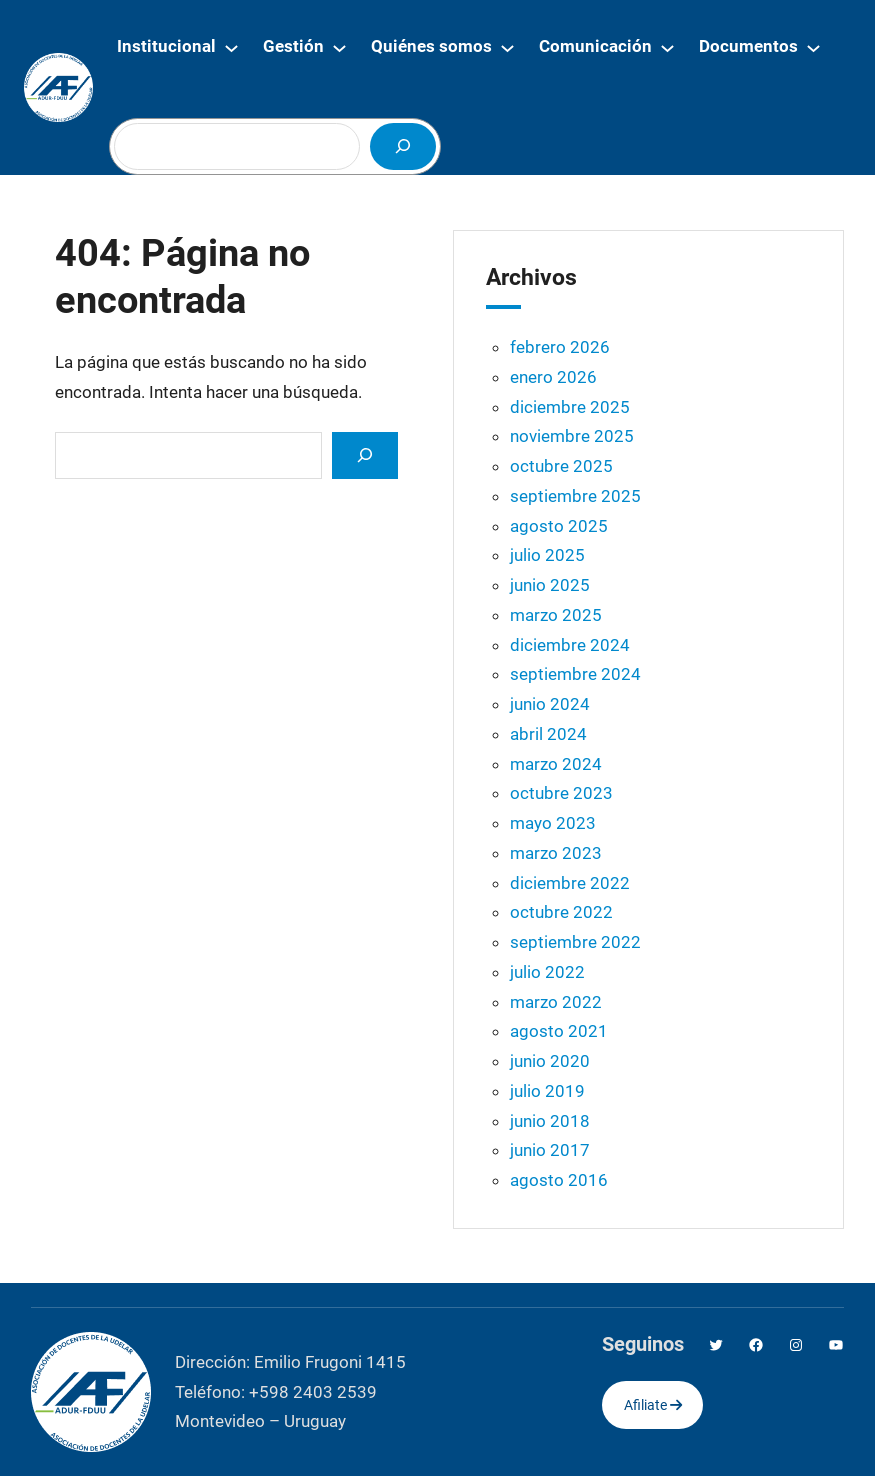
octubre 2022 (561, 912)
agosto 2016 (559, 1180)
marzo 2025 (556, 615)
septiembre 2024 (575, 674)
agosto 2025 (559, 526)
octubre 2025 (561, 466)
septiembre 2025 (575, 496)
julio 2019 (547, 1091)
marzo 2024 (556, 764)
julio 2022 (547, 972)
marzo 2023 (556, 853)
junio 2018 (550, 1121)
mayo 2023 (553, 823)
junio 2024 (550, 704)
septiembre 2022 (575, 942)
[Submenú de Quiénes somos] (507, 47)
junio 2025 (550, 585)
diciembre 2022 (570, 883)
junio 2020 (550, 1061)
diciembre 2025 (570, 407)
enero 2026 (553, 377)
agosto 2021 (559, 1031)
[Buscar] (403, 146)
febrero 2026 (560, 347)
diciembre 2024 (570, 645)
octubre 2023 (561, 793)
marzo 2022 (556, 1002)
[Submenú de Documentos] (813, 47)
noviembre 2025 (572, 436)
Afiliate (653, 1405)
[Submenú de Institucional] (231, 47)
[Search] (365, 455)
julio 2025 (547, 555)
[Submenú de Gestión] (339, 47)
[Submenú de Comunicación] (667, 47)
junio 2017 (550, 1150)
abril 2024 (548, 734)
